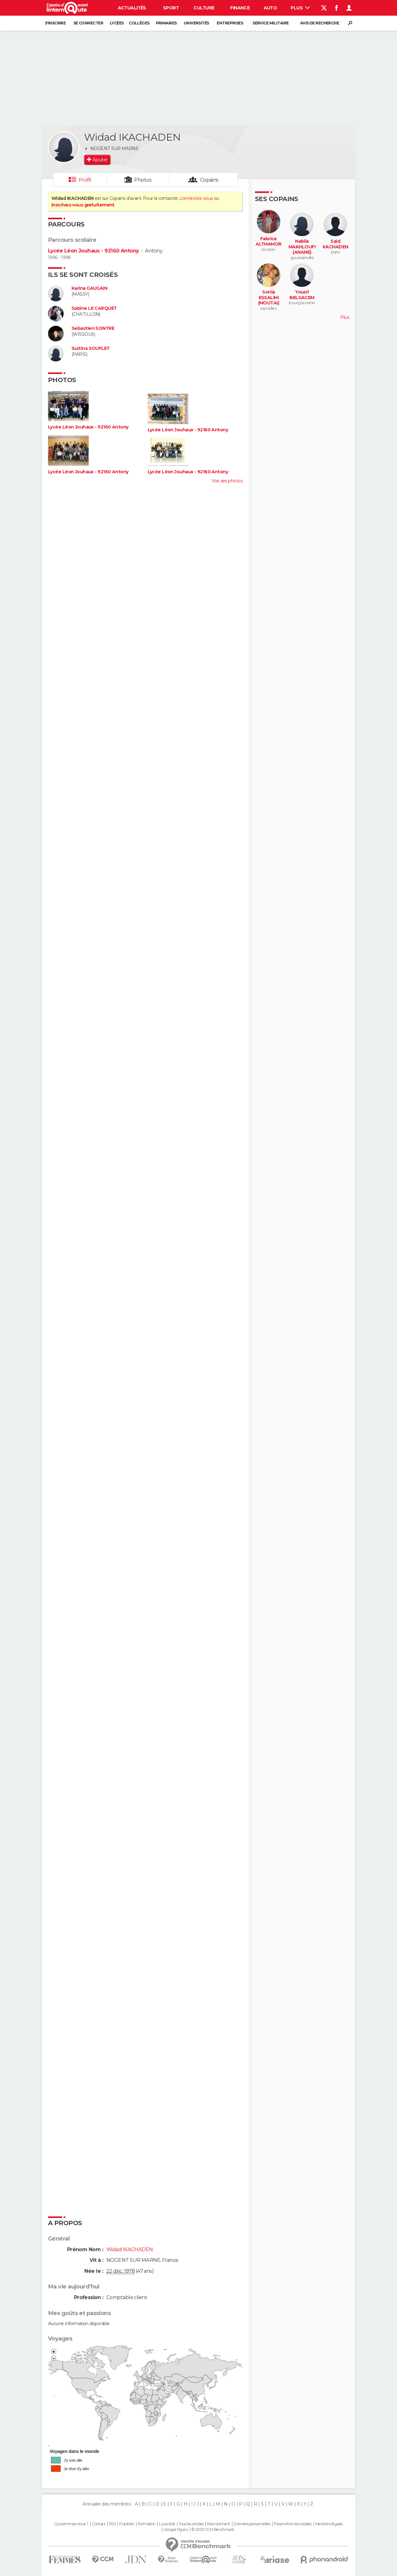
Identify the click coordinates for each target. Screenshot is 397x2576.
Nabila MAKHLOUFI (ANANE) (301, 247)
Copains (209, 180)
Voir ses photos (227, 481)
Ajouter (100, 160)
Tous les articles (191, 2524)
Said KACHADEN (335, 244)
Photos (142, 180)
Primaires (166, 23)
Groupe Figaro (175, 2529)
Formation (147, 2524)
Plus (300, 8)
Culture (203, 8)
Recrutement (218, 2524)
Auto (270, 8)
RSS (112, 2524)
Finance (240, 8)
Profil (85, 180)
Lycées (117, 23)
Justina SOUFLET (90, 348)
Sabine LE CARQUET (94, 308)
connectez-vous (196, 198)
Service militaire (270, 23)
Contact (98, 2524)
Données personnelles (252, 2524)
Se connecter (88, 23)
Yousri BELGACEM (302, 294)
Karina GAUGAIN (89, 288)
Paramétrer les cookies (293, 2524)
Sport (171, 8)
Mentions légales (329, 2524)
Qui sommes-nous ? (71, 2524)
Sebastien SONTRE (92, 328)
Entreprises (230, 23)
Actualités (132, 8)
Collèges (139, 23)
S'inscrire (55, 23)
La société (167, 2524)
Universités (196, 23)
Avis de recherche (319, 23)
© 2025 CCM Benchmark (212, 2529)
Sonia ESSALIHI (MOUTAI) (268, 297)
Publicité (126, 2524)
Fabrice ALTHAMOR (269, 241)
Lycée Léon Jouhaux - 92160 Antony (93, 251)
